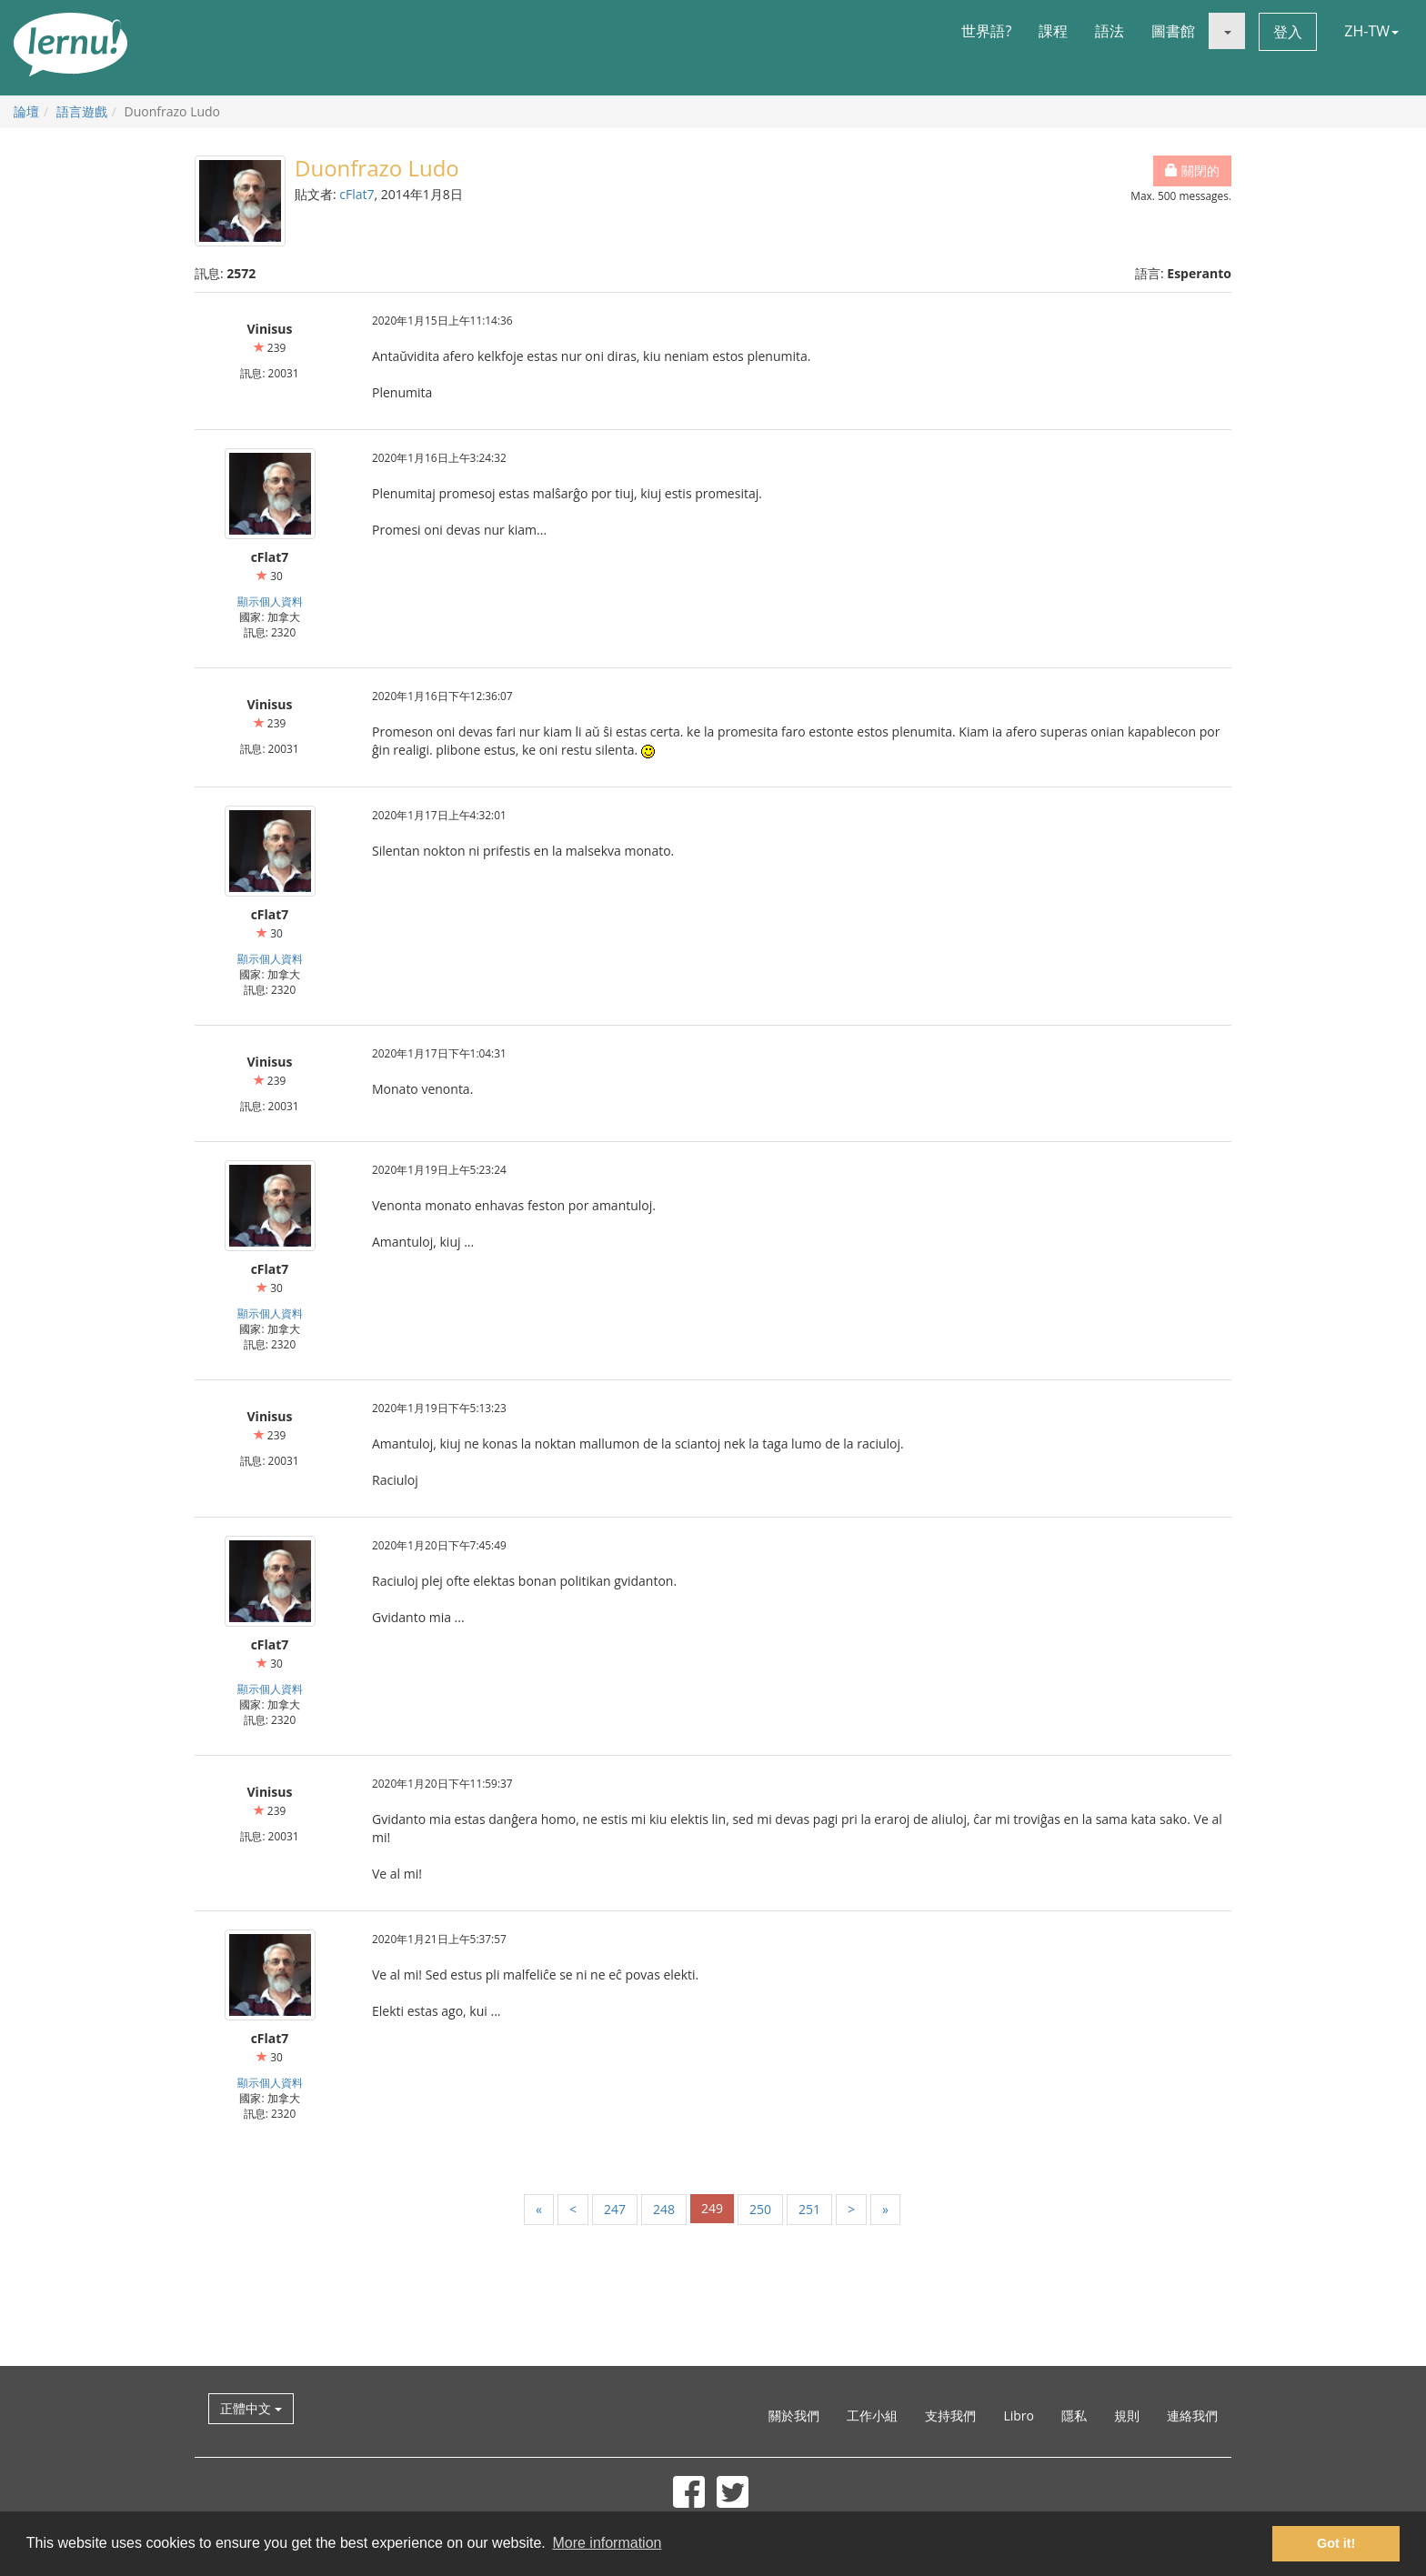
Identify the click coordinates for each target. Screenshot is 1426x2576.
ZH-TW (1371, 31)
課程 (1053, 31)
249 (712, 2208)
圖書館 (1173, 31)
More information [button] (606, 2543)
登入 (1287, 32)
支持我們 (950, 2415)
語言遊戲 (81, 111)
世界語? (986, 31)
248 (664, 2209)
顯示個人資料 (270, 601)
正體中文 (251, 2408)
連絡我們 (1192, 2415)
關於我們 (793, 2415)
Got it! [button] (1336, 2543)
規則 (1127, 2415)
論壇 (26, 111)
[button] (1227, 31)
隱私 (1074, 2415)
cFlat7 (356, 194)
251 (809, 2209)
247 (615, 2209)
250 (760, 2209)
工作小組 (872, 2415)
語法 (1109, 31)
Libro (1018, 2415)
